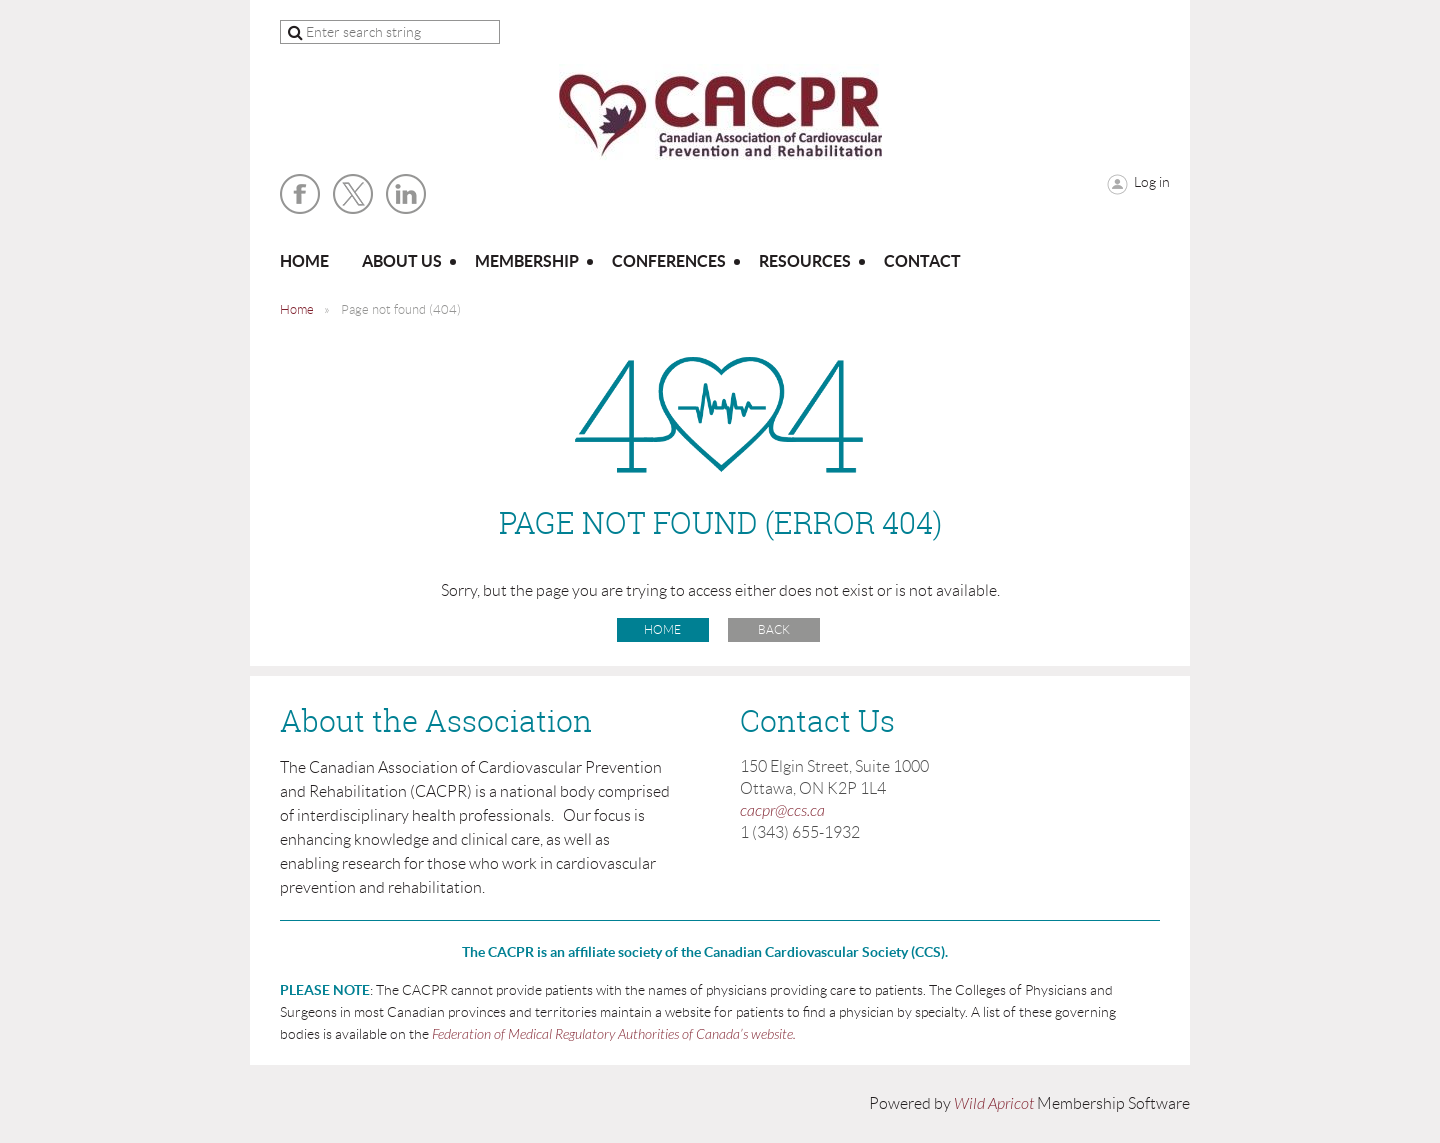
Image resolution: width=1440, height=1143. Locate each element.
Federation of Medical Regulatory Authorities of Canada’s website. (614, 1034)
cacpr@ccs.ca (782, 811)
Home (297, 309)
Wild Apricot (994, 1104)
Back (774, 629)
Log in (1152, 182)
